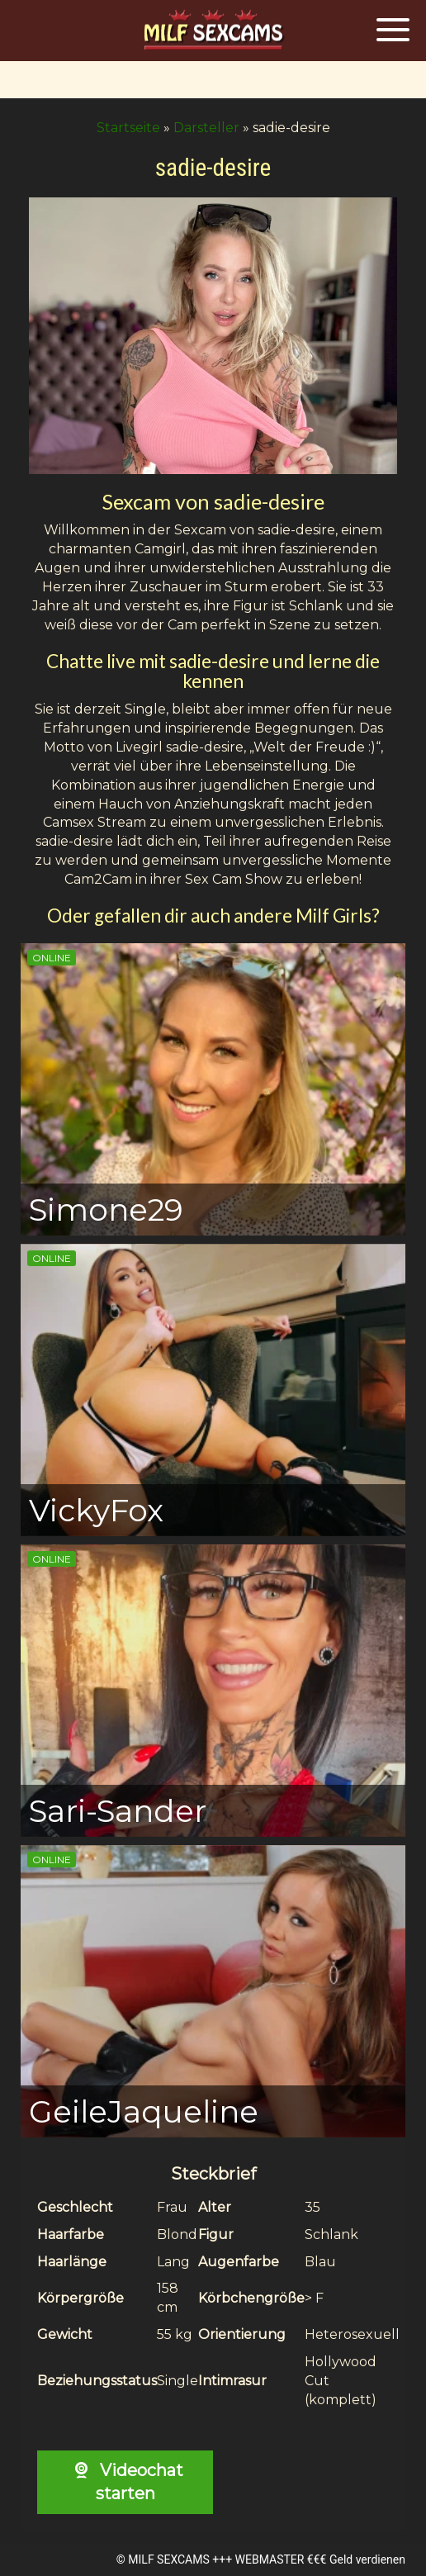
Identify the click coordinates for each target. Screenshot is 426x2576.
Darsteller (206, 127)
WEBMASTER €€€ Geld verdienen (320, 2559)
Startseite (128, 127)
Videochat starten (124, 2482)
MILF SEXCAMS (168, 2559)
